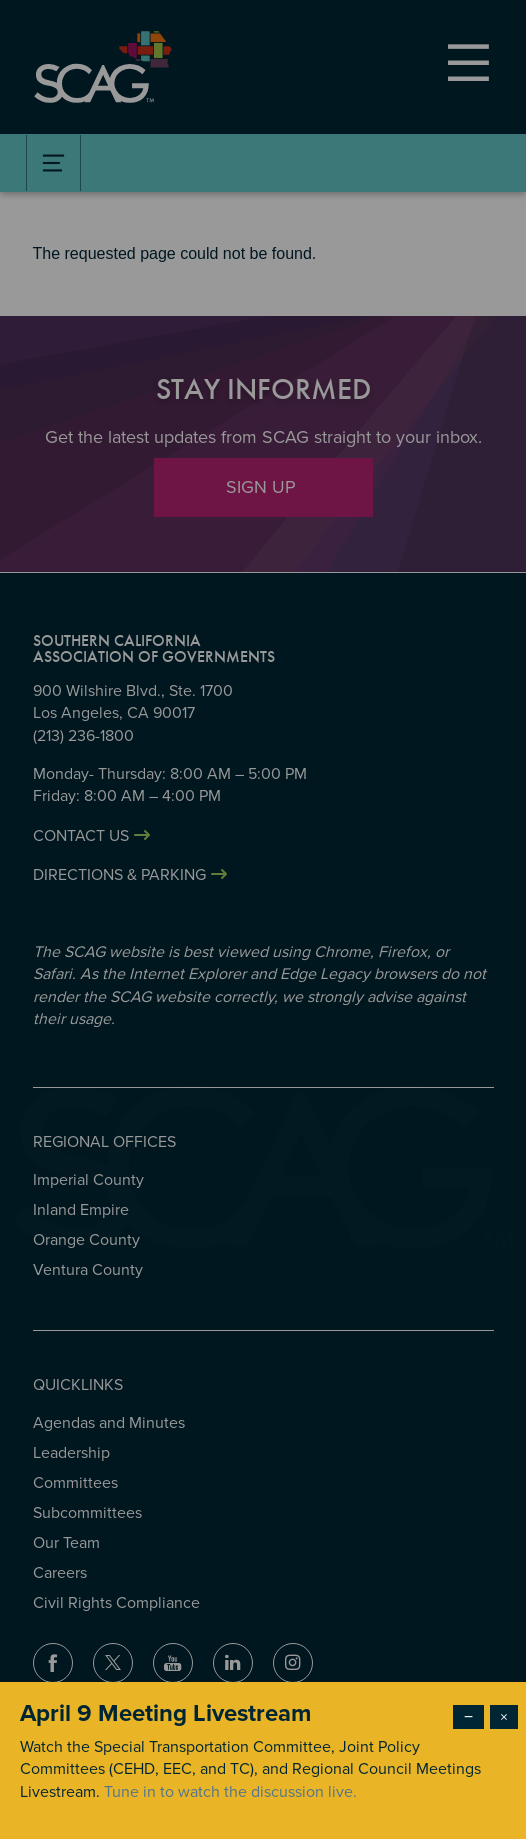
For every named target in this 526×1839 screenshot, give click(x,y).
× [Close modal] (504, 1717)
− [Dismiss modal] (468, 1717)
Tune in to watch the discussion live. (230, 1792)
